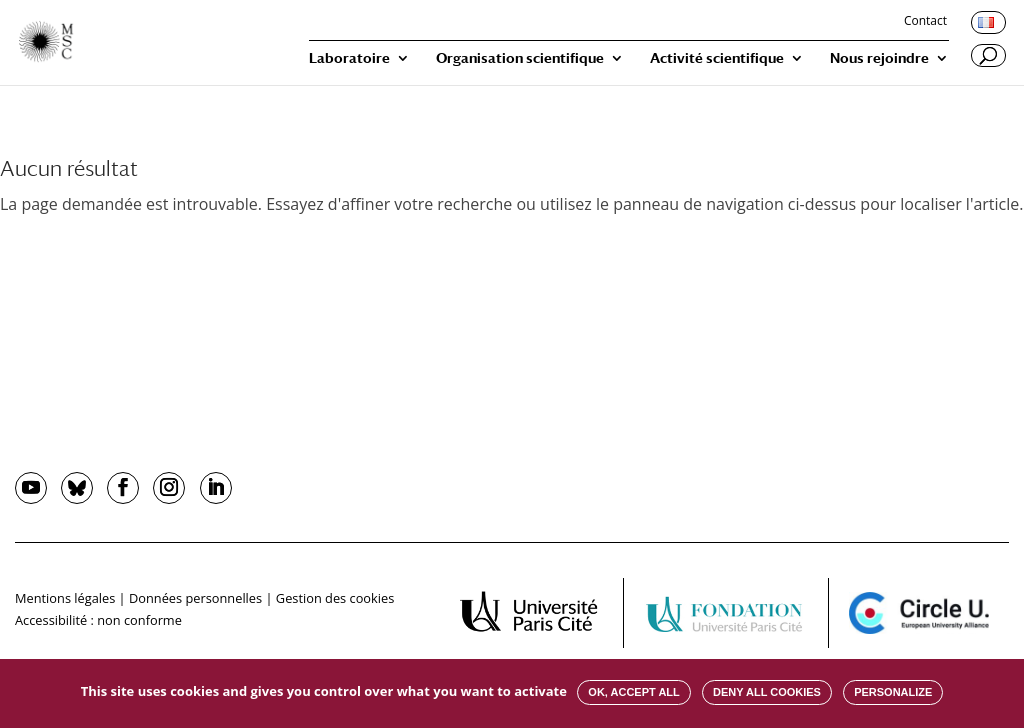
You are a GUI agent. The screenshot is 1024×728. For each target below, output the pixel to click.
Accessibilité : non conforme (98, 620)
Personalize (893, 692)
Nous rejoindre (879, 58)
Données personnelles (195, 598)
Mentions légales (65, 598)
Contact (925, 22)
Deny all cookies (767, 692)
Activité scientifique (717, 58)
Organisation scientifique (520, 58)
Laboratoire (349, 58)
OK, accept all (633, 692)
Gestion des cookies (335, 598)
